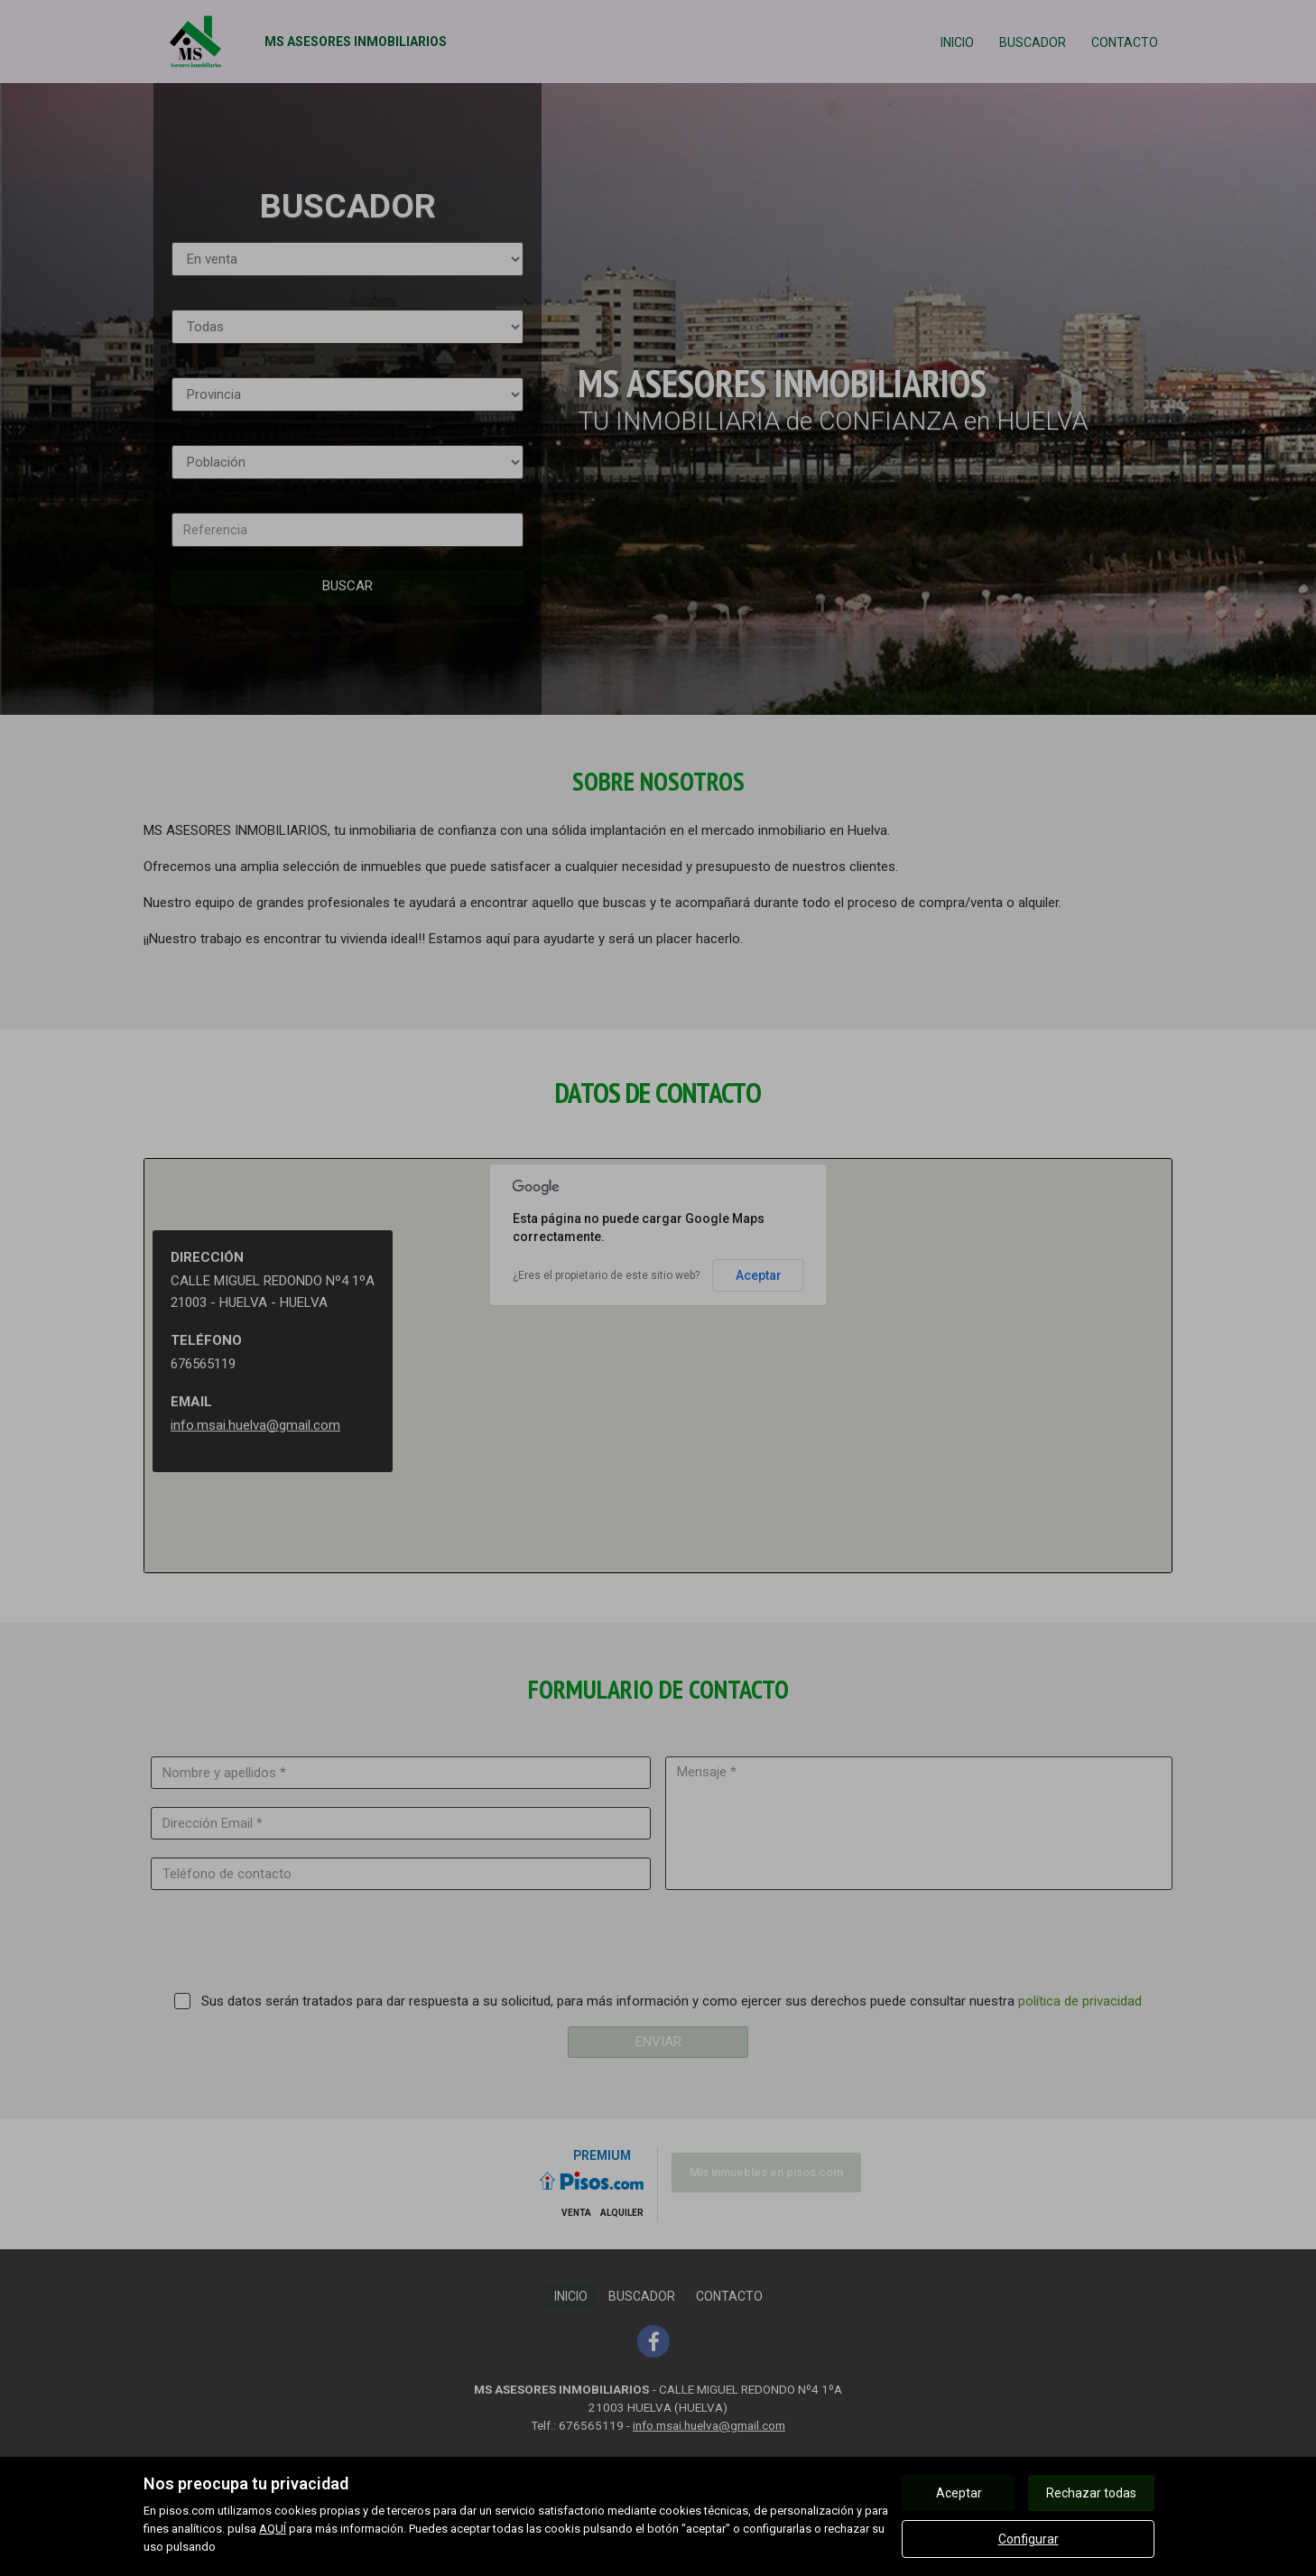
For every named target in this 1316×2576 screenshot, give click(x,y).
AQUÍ (272, 2528)
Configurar (1028, 2539)
